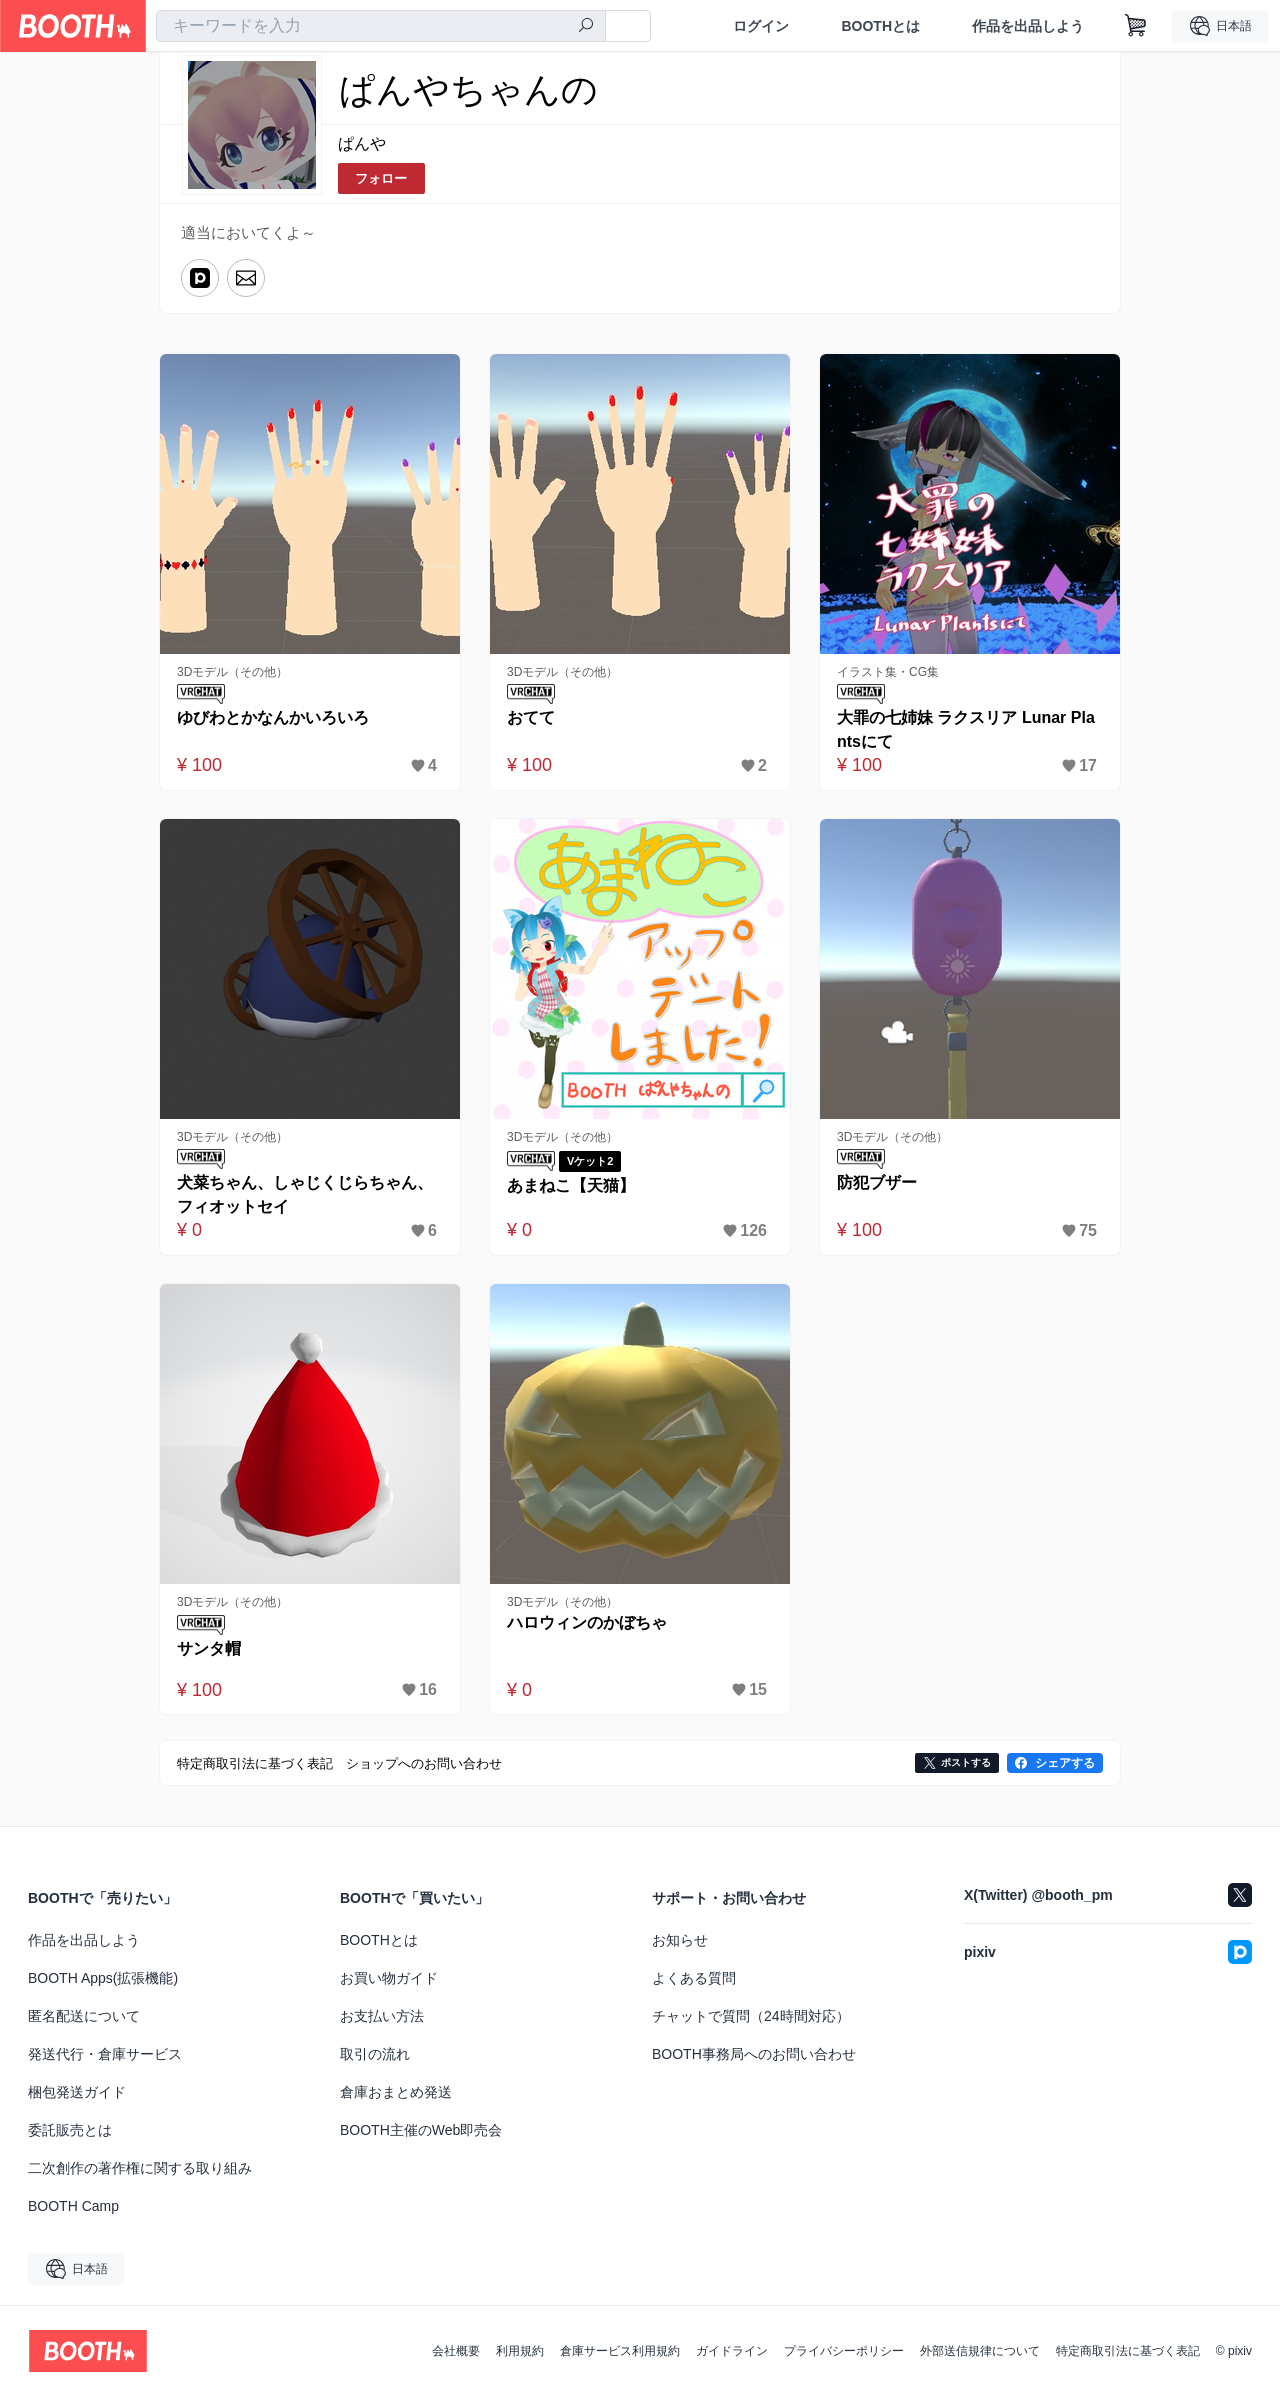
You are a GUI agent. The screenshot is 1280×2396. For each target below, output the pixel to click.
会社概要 (456, 2351)
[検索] (586, 27)
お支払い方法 (382, 2016)
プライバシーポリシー (844, 2351)
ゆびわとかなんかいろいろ (273, 717)
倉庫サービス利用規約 (620, 2351)
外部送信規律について (980, 2351)
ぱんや (362, 143)
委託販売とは (70, 2130)
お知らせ (680, 1940)
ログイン (761, 26)
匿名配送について (84, 2016)
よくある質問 (694, 1978)
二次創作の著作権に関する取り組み (140, 2168)
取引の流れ (375, 2054)
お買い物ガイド (389, 1978)
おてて (531, 717)
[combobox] (381, 26)
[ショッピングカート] (1136, 26)
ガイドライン (732, 2351)
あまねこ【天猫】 (571, 1185)
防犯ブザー (877, 1182)
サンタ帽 (209, 1648)
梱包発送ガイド (77, 2092)
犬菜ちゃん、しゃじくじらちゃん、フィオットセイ (305, 1194)
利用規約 (520, 2351)
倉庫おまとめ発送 (396, 2092)
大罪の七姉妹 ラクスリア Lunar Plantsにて (966, 729)
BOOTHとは (880, 26)
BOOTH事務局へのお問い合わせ (754, 2054)
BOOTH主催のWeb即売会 (421, 2130)
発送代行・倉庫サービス (105, 2054)
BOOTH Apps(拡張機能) (103, 1978)
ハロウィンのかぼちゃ (587, 1622)
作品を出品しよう (1028, 26)
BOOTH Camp (73, 2206)
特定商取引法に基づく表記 (1128, 2351)
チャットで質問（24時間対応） (751, 2016)
